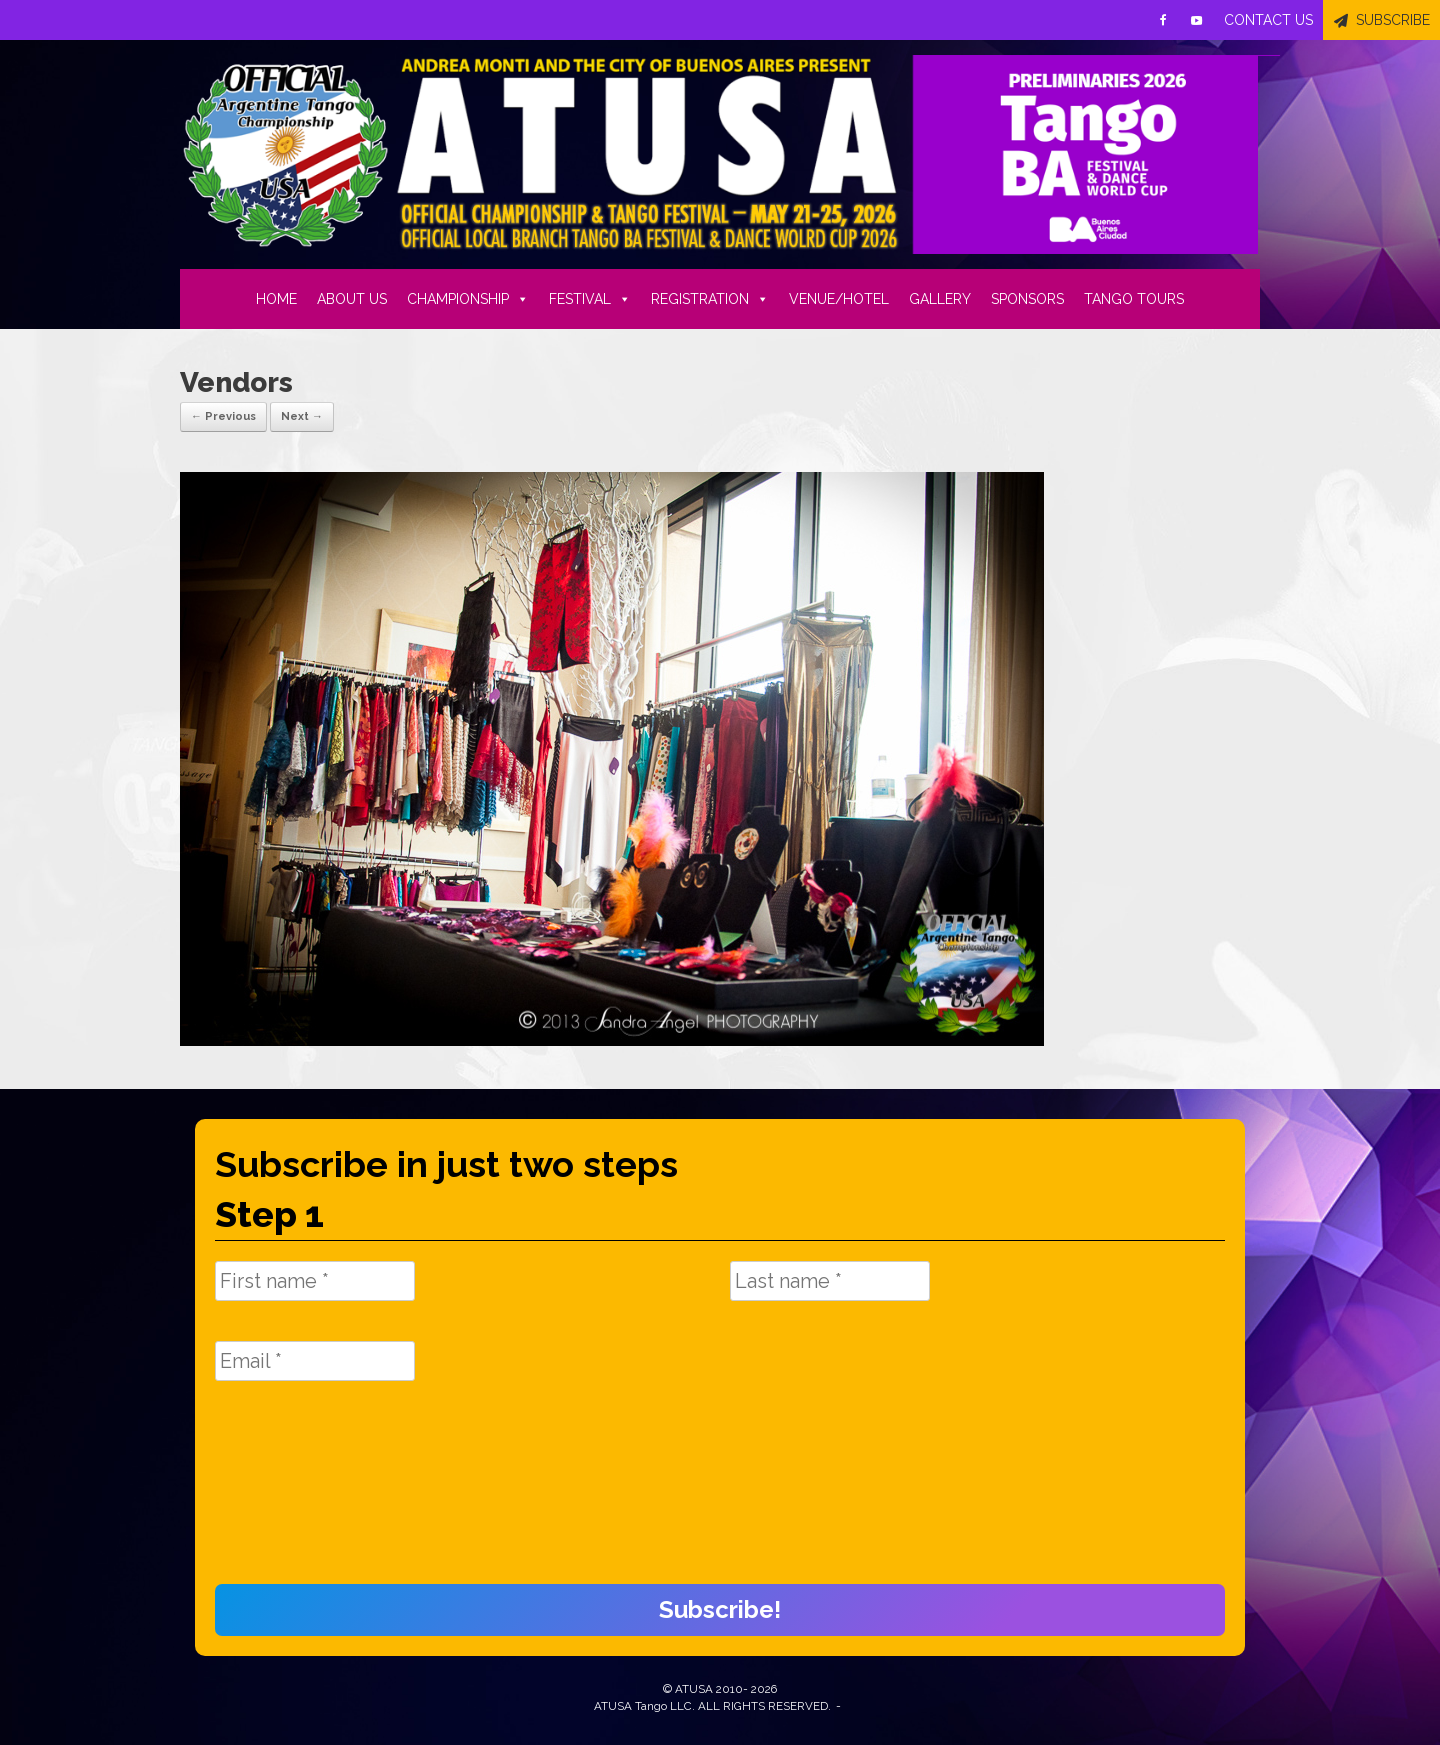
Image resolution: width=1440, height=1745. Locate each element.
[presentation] (297, 1493)
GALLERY (940, 299)
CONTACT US (1268, 20)
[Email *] (315, 1361)
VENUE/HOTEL (839, 299)
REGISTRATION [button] (710, 299)
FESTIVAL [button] (590, 299)
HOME (276, 299)
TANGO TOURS (1134, 299)
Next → (302, 416)
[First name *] (315, 1281)
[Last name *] (830, 1281)
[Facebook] (1163, 20)
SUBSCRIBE (1393, 20)
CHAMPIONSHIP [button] (468, 299)
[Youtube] (1197, 20)
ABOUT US (352, 299)
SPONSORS (1027, 299)
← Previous (223, 416)
